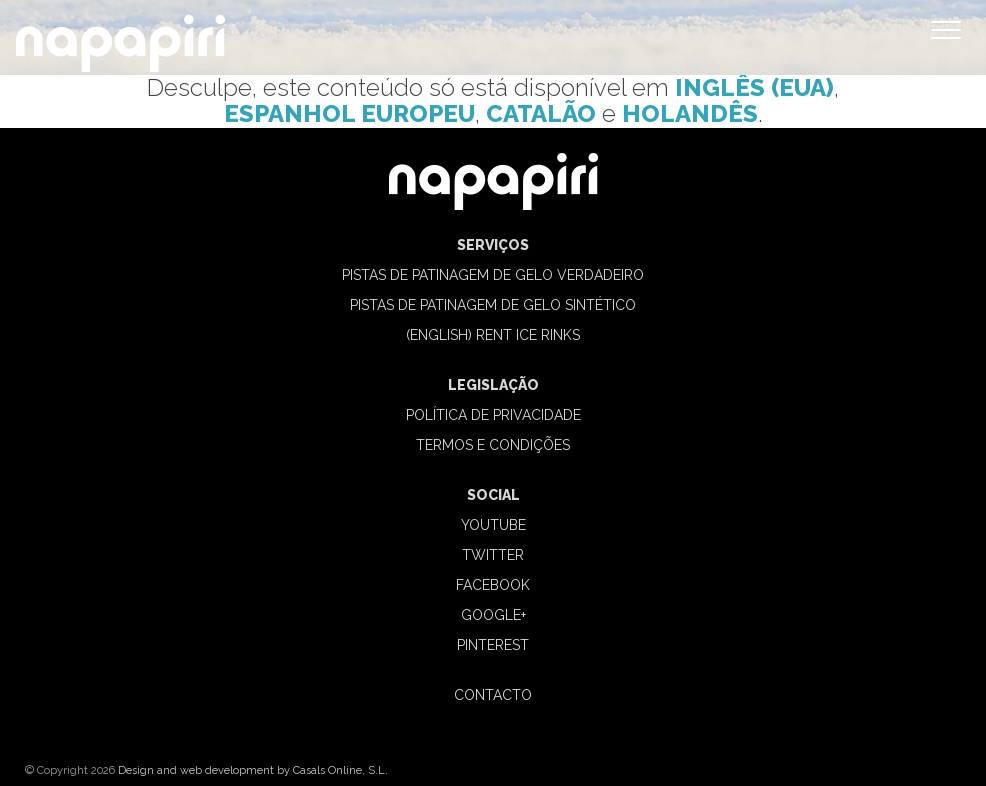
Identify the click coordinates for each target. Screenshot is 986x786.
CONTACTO (493, 695)
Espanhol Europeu (349, 113)
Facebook (493, 585)
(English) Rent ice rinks (493, 335)
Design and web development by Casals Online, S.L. (253, 770)
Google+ (493, 615)
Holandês (690, 113)
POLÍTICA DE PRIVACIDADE (493, 415)
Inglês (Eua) (754, 87)
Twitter (493, 555)
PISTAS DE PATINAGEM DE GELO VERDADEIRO (493, 275)
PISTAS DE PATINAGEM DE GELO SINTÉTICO (493, 305)
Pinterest (493, 645)
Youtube (493, 525)
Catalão (541, 113)
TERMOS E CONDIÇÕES (493, 445)
